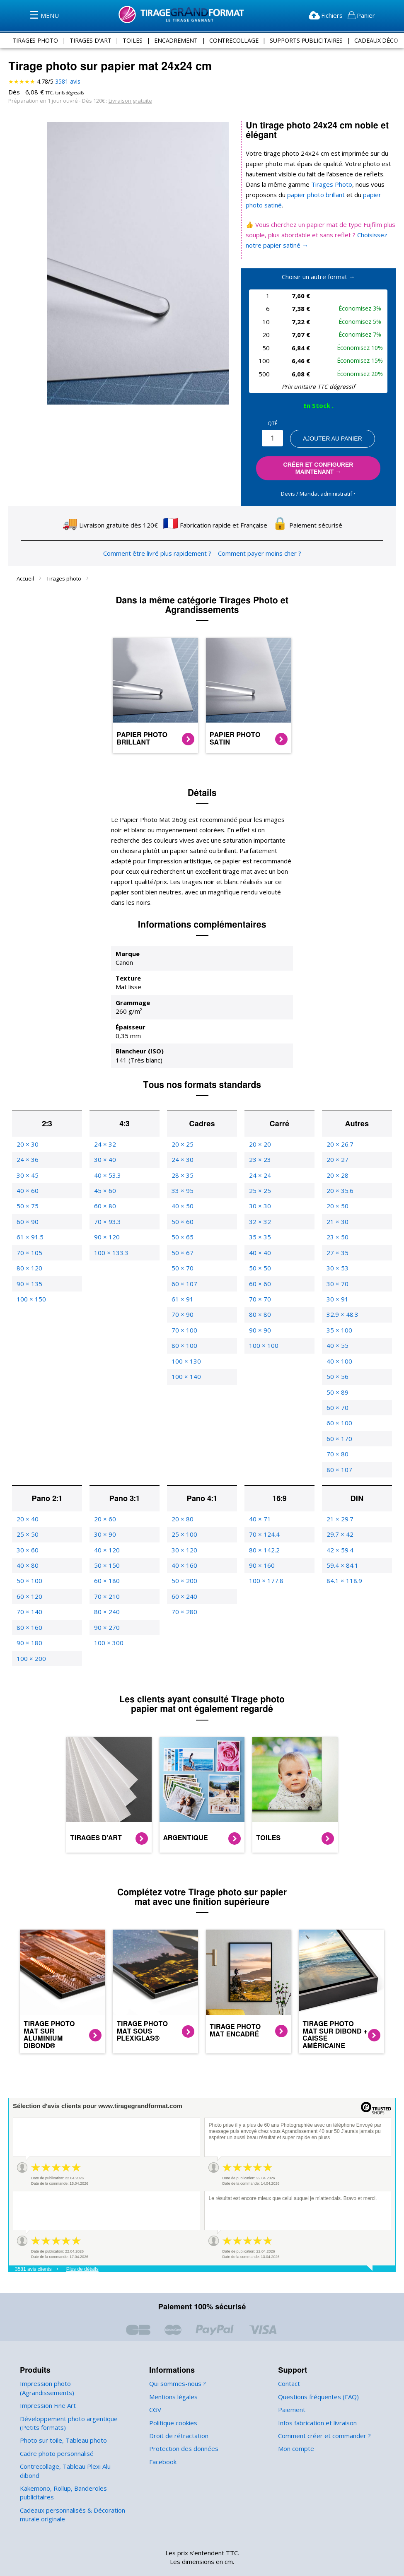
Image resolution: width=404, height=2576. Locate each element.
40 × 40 (259, 1232)
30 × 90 (104, 1513)
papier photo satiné (351, 194)
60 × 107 (184, 1263)
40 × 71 (259, 1498)
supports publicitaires (305, 40)
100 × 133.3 (110, 1232)
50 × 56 (337, 1355)
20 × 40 (27, 1498)
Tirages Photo (312, 184)
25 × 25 (259, 1170)
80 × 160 (29, 1606)
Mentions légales (172, 2376)
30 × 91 (337, 1278)
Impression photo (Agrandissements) (70, 2362)
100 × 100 (263, 1324)
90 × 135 (29, 1263)
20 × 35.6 (340, 1170)
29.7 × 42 (340, 1513)
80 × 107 (339, 1449)
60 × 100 (339, 1402)
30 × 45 (27, 1154)
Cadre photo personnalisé (55, 2424)
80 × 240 (106, 1591)
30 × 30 (259, 1185)
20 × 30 (27, 1123)
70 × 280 (184, 1591)
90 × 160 (261, 1544)
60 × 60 (259, 1263)
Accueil (26, 568)
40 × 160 (184, 1544)
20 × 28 (337, 1154)
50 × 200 (184, 1560)
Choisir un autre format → (318, 266)
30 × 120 (184, 1529)
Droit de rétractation (176, 2415)
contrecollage (232, 40)
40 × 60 (27, 1170)
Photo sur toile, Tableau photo (61, 2411)
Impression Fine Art (46, 2376)
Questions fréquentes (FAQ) (317, 2376)
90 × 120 (106, 1216)
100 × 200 (30, 1637)
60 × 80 (104, 1185)
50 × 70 (182, 1247)
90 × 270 (106, 1606)
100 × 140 (185, 1355)
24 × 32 (104, 1123)
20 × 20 (259, 1123)
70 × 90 (182, 1294)
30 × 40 (104, 1138)
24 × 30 (182, 1138)
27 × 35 (337, 1232)
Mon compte (295, 2428)
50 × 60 (182, 1201)
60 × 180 (106, 1560)
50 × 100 (29, 1560)
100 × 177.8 (265, 1560)
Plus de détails (82, 2248)
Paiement (291, 2389)
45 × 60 (104, 1170)
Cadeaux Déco (376, 40)
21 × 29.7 (340, 1498)
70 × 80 (337, 1433)
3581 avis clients (33, 2248)
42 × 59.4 (340, 1529)
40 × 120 (106, 1529)
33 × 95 (182, 1170)
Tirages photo (64, 568)
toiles (132, 40)
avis (67, 81)
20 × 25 (182, 1123)
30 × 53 (337, 1247)
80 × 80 (259, 1294)
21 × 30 (337, 1201)
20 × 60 (104, 1498)
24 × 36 (27, 1138)
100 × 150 (30, 1278)
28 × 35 (182, 1154)
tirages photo (36, 40)
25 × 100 (184, 1513)
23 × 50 (337, 1216)
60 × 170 (339, 1418)
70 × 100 (184, 1309)
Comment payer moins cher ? (257, 543)
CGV (156, 2389)
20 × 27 (337, 1138)
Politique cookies (172, 2402)
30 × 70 (337, 1263)
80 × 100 (184, 1324)
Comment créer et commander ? (323, 2415)
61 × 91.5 (30, 1216)
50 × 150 (106, 1544)
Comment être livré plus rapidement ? (158, 543)
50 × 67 (182, 1232)
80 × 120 (29, 1247)
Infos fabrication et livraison (315, 2402)
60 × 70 (337, 1386)
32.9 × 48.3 (342, 1294)
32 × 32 (259, 1201)
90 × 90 (259, 1309)
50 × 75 (27, 1185)
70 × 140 (29, 1591)
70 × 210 (106, 1575)
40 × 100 (339, 1340)
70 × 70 (259, 1278)
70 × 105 (29, 1232)
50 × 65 (182, 1216)
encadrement (174, 40)
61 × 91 (182, 1278)
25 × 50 (27, 1513)
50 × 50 (259, 1247)
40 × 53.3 (107, 1154)
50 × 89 (337, 1371)
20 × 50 (337, 1185)
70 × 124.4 (263, 1513)
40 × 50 (182, 1185)
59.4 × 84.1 (342, 1544)
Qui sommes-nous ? (177, 2362)
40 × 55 (337, 1324)
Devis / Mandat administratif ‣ (318, 483)
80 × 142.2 (263, 1529)
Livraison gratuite (126, 100)
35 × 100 (339, 1309)
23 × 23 (259, 1138)
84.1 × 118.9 (344, 1560)
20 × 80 (182, 1498)
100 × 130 (185, 1340)
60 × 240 (184, 1575)
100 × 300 (108, 1622)
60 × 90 (27, 1201)
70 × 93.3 (107, 1201)
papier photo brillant (282, 194)
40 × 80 (27, 1544)
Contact (289, 2362)
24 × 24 (259, 1154)
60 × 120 (29, 1575)
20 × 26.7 (340, 1123)
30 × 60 (27, 1529)
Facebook (163, 2441)
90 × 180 (29, 1622)
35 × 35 (259, 1216)
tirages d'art (91, 40)
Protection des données (182, 2428)
